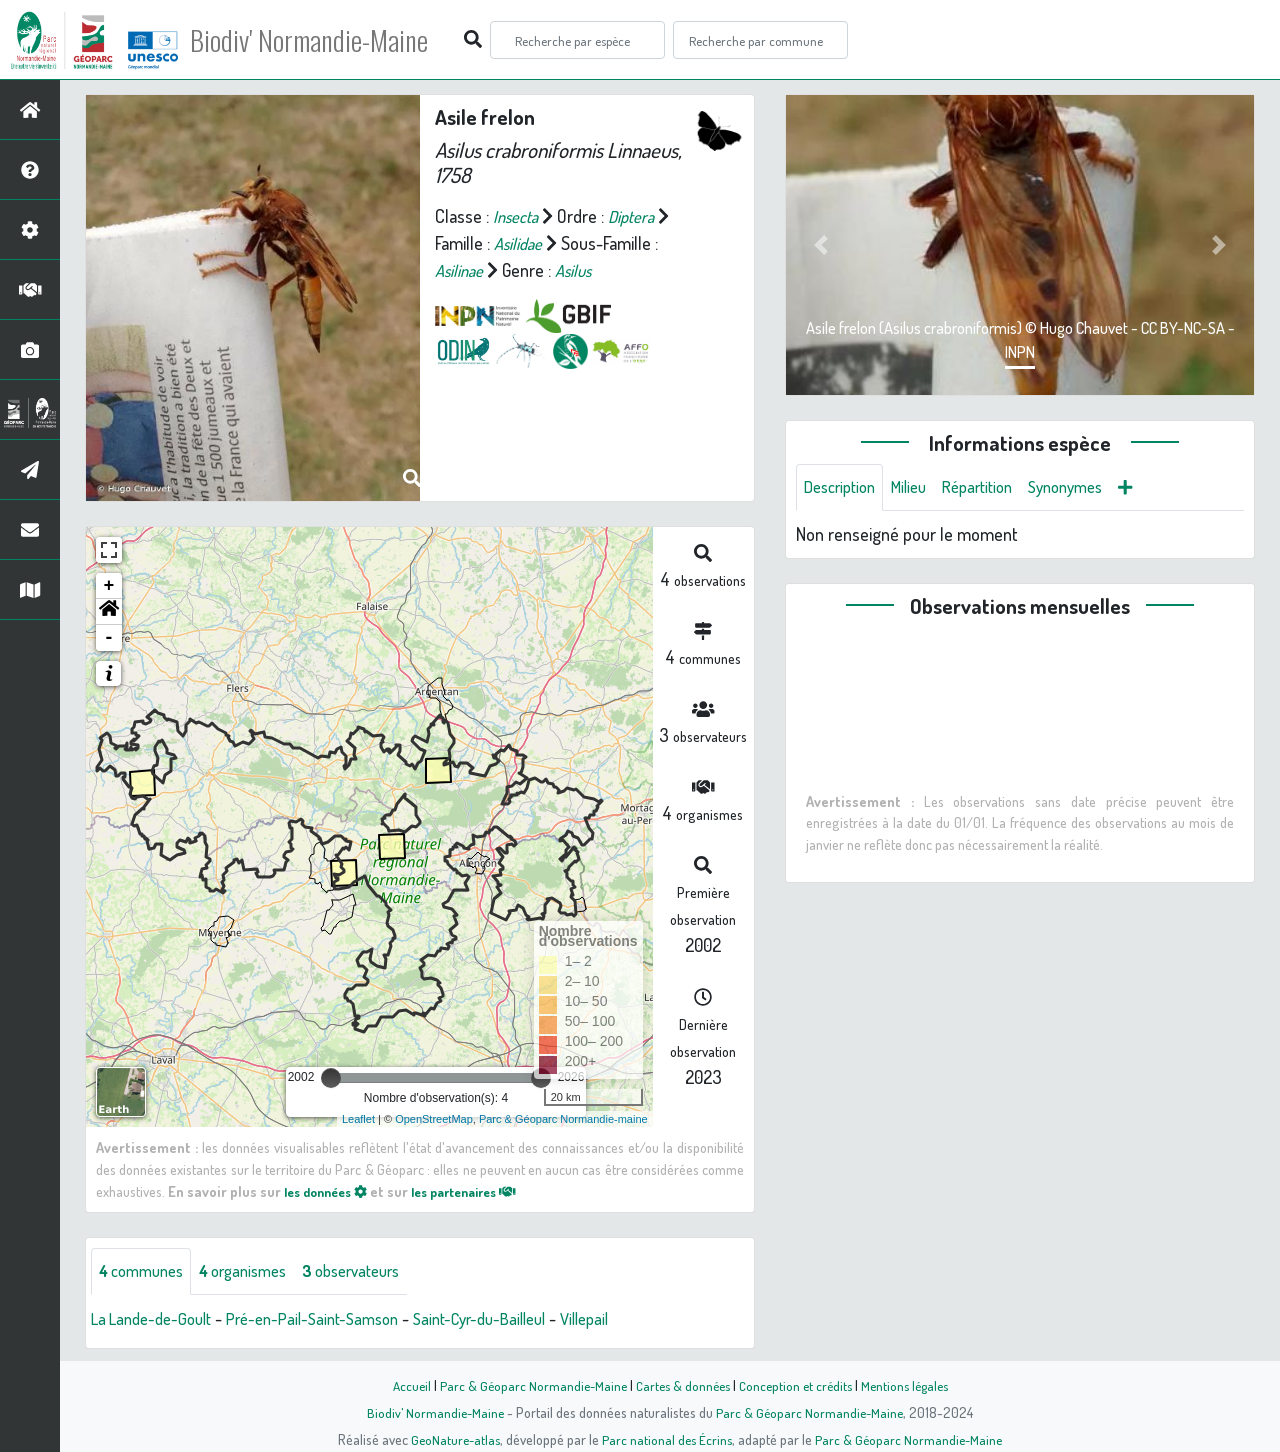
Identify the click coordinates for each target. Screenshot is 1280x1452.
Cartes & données (680, 1385)
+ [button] (109, 586)
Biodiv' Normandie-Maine (328, 40)
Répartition (995, 488)
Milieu (920, 488)
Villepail (629, 1320)
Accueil (401, 1385)
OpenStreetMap (434, 1119)
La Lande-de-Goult (157, 1320)
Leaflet (358, 1119)
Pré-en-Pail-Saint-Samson (331, 1320)
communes (146, 1272)
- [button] (109, 638)
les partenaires (482, 1191)
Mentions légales (912, 1385)
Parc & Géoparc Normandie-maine (563, 1119)
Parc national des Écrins (667, 1439)
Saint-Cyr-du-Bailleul (513, 1320)
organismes (257, 1272)
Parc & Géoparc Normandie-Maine (526, 1385)
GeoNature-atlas (451, 1439)
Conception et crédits (797, 1385)
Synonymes (1091, 488)
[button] (109, 612)
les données (331, 1191)
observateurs (376, 1272)
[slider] (331, 1078)
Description (844, 488)
